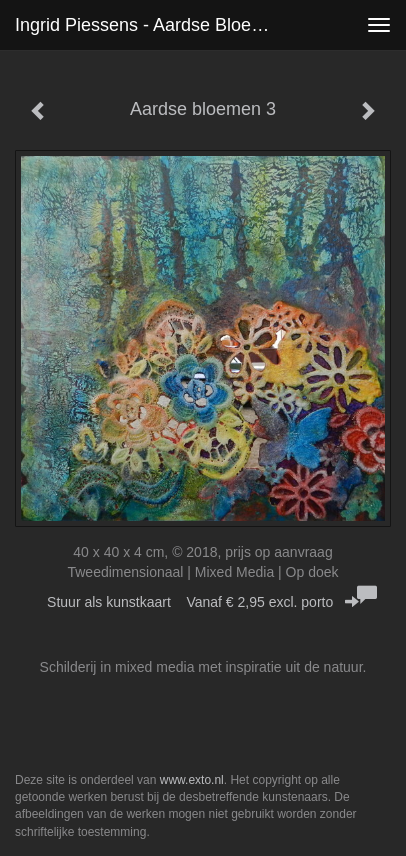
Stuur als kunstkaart (203, 602)
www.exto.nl (192, 780)
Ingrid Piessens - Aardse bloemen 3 (154, 25)
